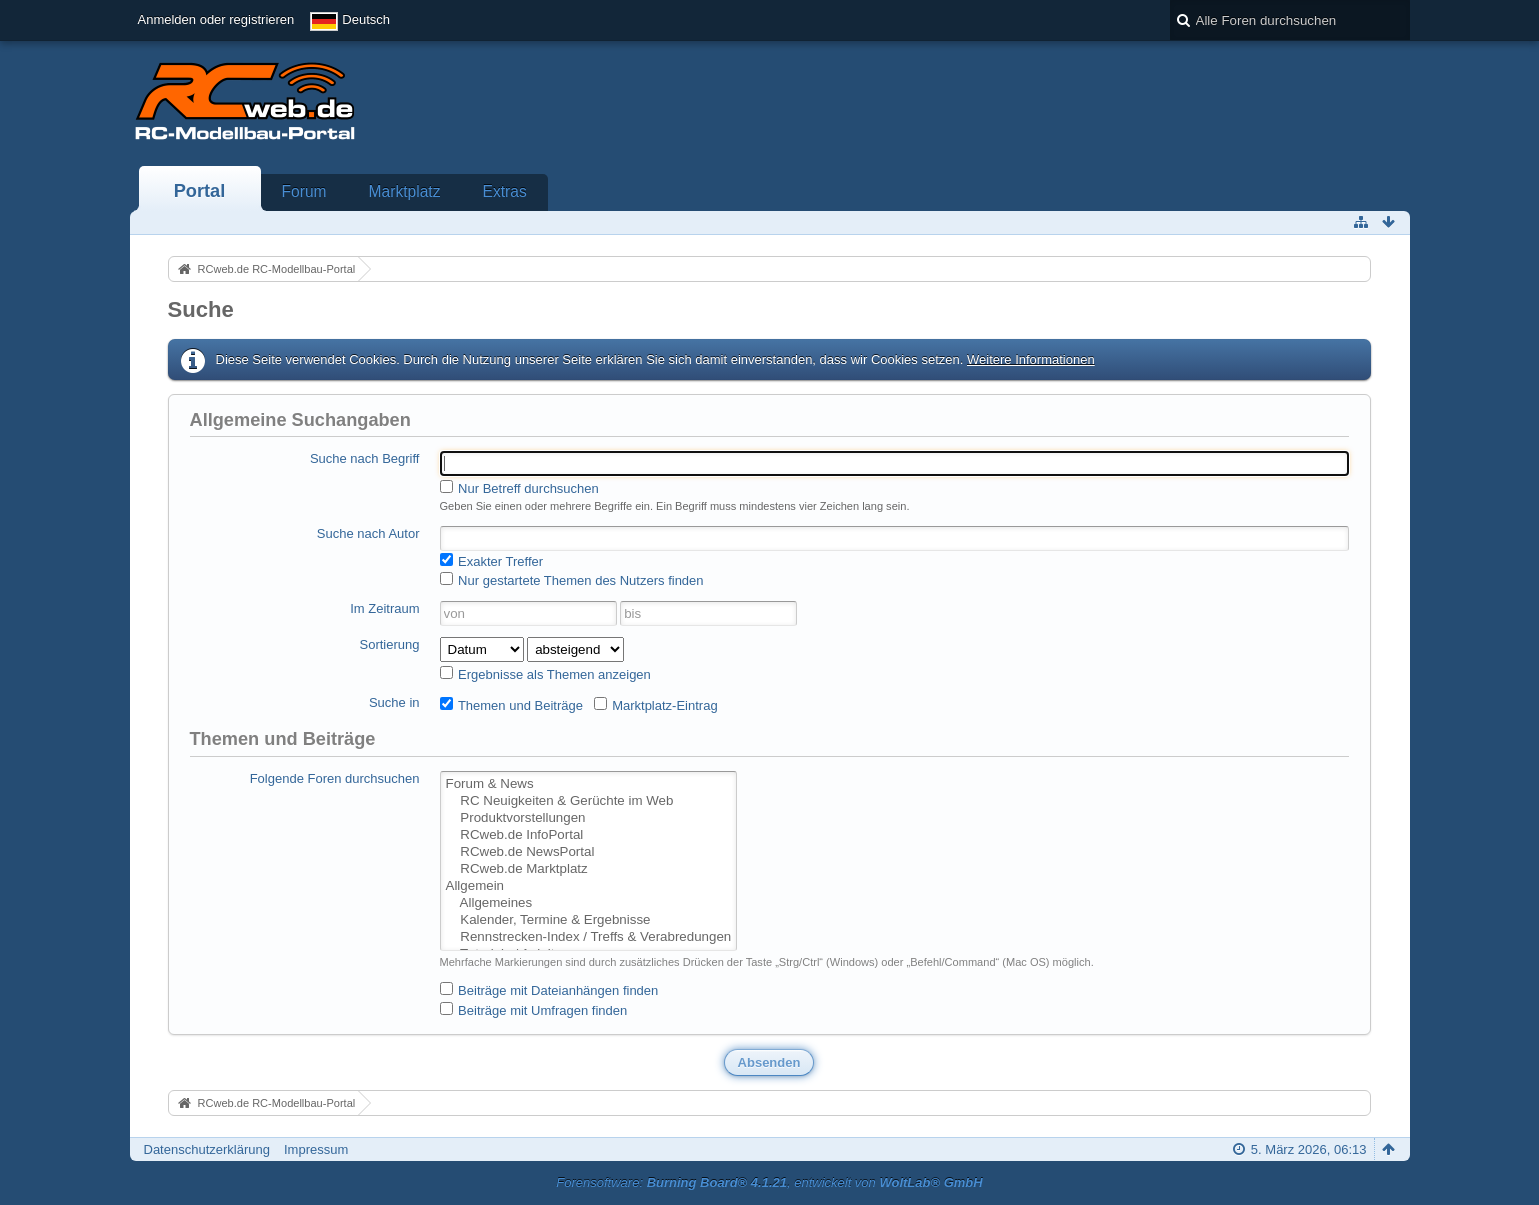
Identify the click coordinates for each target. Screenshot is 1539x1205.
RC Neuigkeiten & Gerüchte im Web (589, 801)
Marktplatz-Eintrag (656, 705)
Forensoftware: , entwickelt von (769, 1182)
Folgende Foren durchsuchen (335, 778)
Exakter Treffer (492, 561)
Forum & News (589, 784)
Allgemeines (589, 903)
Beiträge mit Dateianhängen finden (549, 990)
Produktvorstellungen (589, 818)
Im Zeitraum (384, 608)
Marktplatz (405, 191)
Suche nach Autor (368, 533)
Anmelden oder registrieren (216, 19)
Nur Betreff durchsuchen (519, 488)
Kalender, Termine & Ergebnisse (589, 920)
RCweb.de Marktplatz (589, 869)
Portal (200, 191)
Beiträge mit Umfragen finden (534, 1010)
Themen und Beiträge (511, 705)
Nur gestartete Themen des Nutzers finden (572, 580)
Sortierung (390, 644)
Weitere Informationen (1031, 359)
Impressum (316, 1149)
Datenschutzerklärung (207, 1149)
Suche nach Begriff (365, 458)
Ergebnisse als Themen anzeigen (545, 674)
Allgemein (589, 886)
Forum (304, 191)
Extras (505, 191)
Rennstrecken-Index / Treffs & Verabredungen (589, 937)
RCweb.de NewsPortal (589, 852)
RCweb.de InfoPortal (589, 835)
